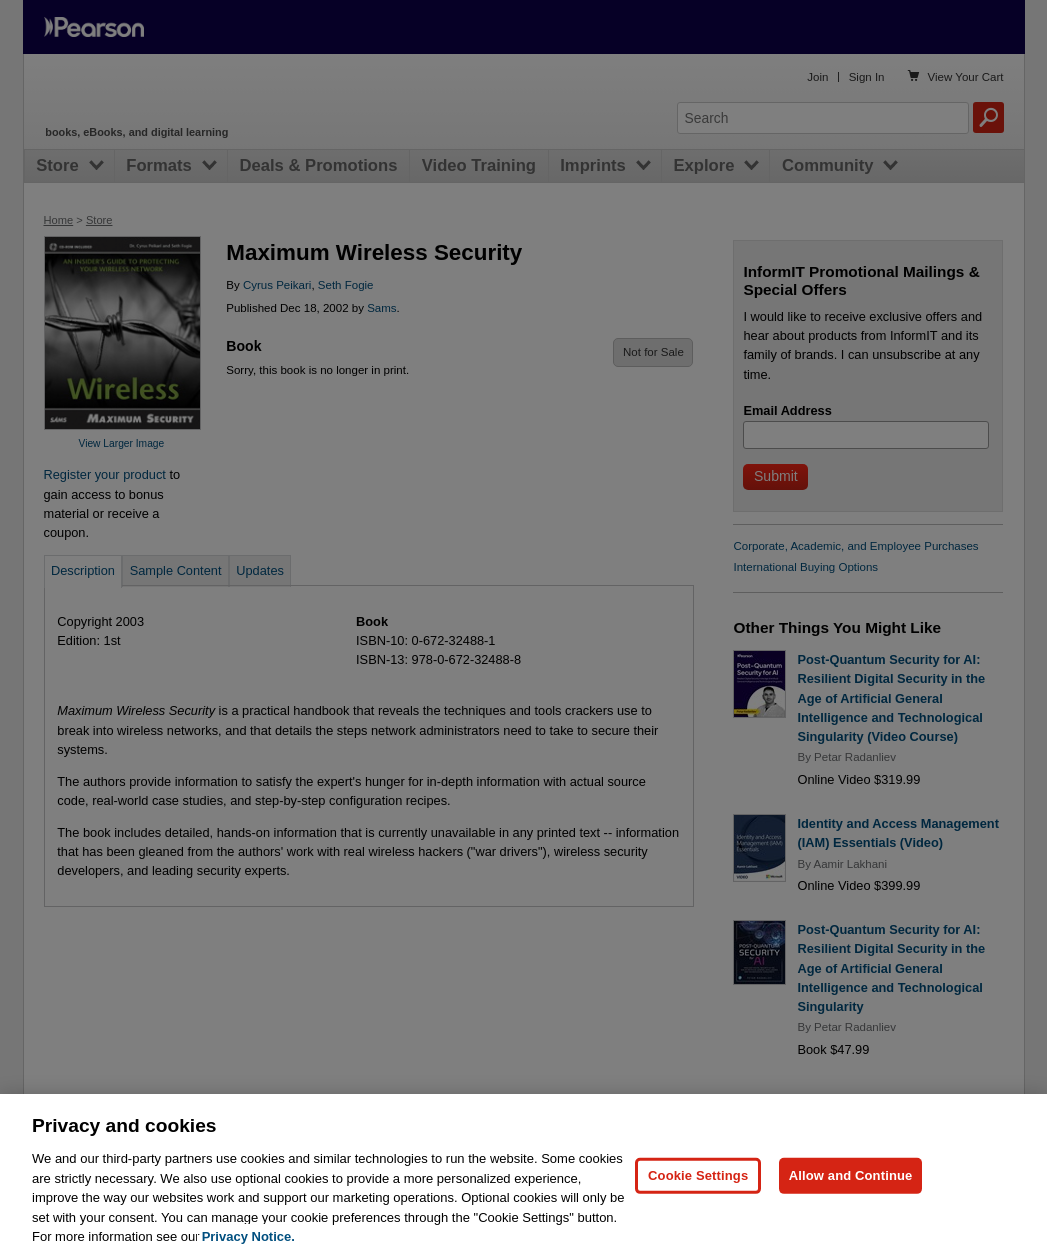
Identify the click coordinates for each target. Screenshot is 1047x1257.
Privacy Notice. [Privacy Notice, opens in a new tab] (248, 1236)
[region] (523, 1175)
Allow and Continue (851, 1175)
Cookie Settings (698, 1175)
